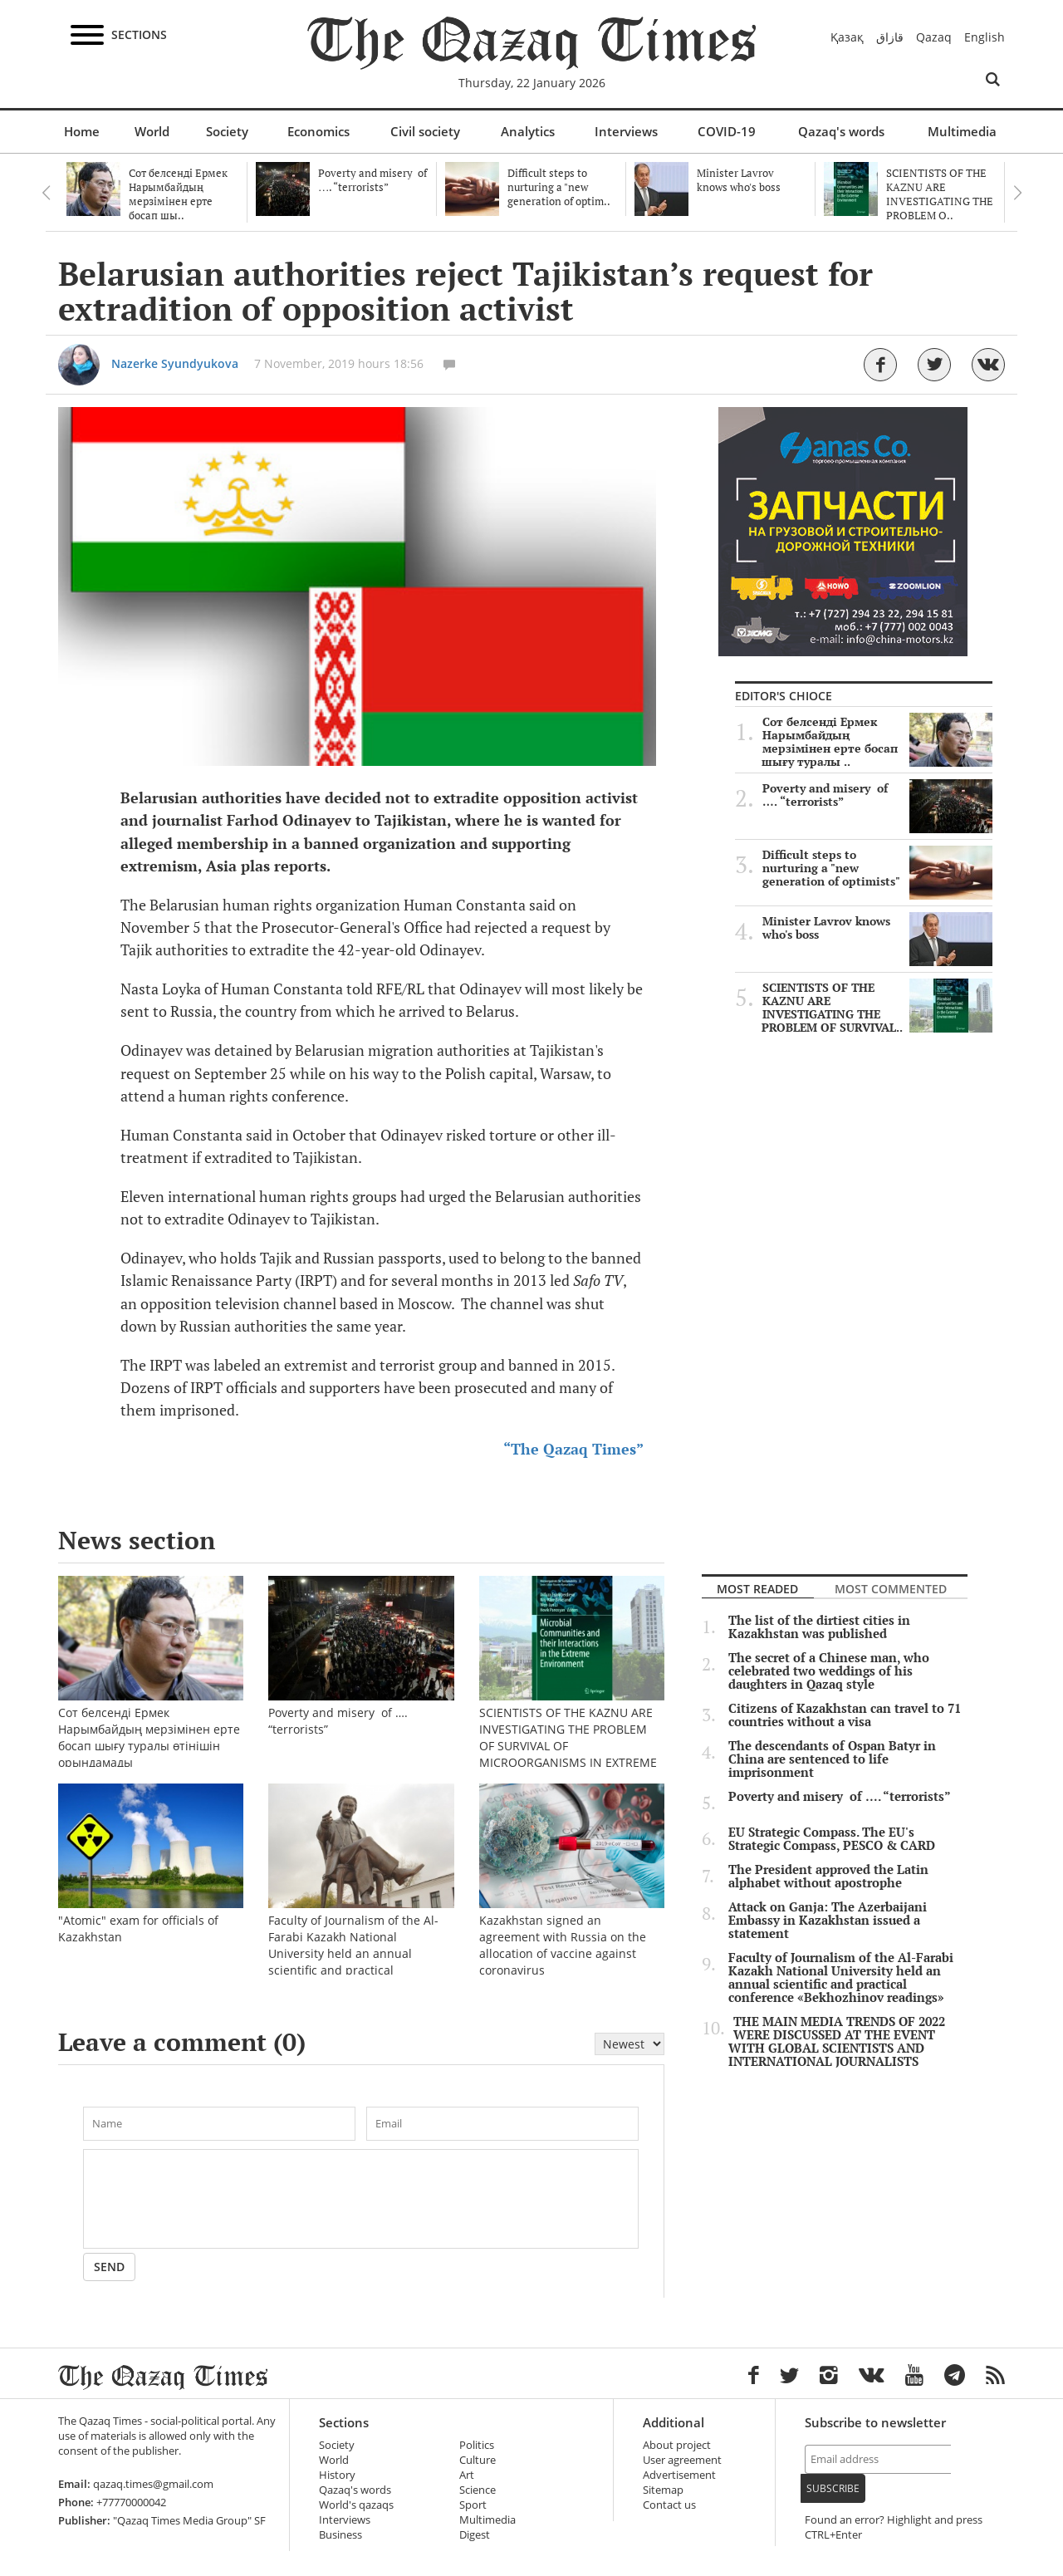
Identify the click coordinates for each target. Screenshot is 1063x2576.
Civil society (425, 131)
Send (109, 2266)
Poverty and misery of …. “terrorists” (877, 795)
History (337, 2475)
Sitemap (663, 2490)
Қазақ (847, 37)
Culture (477, 2460)
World (152, 131)
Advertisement (679, 2475)
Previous (45, 192)
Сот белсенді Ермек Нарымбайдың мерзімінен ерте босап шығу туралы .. (877, 741)
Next (1017, 192)
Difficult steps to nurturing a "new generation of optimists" (877, 868)
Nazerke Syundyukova (174, 363)
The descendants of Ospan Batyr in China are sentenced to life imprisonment (832, 1759)
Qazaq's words (841, 131)
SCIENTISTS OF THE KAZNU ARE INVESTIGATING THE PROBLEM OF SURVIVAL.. (877, 1007)
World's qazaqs (356, 2505)
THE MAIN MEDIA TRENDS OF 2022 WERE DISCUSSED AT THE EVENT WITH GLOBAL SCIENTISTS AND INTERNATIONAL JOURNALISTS (836, 2041)
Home (82, 131)
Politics (476, 2445)
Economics (318, 131)
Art (466, 2475)
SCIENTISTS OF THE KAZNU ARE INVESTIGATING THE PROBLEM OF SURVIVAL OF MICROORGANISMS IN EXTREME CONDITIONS (571, 1709)
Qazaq (934, 37)
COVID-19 (727, 131)
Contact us (669, 2505)
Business (340, 2535)
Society (227, 131)
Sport (473, 2505)
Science (477, 2490)
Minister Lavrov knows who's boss (877, 928)
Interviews (626, 131)
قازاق (890, 37)
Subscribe (833, 2488)
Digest (474, 2535)
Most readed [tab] (757, 1589)
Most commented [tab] (891, 1589)
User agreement (682, 2460)
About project (677, 2445)
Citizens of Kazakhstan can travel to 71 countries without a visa (844, 1715)
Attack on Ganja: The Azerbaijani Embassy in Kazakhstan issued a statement (827, 1921)
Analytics (528, 131)
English (984, 37)
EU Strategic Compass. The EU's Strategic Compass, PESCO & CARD (831, 1839)
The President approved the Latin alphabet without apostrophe (828, 1876)
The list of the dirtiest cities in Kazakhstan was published (819, 1627)
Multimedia (962, 131)
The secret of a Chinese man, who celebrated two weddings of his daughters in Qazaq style (828, 1671)
